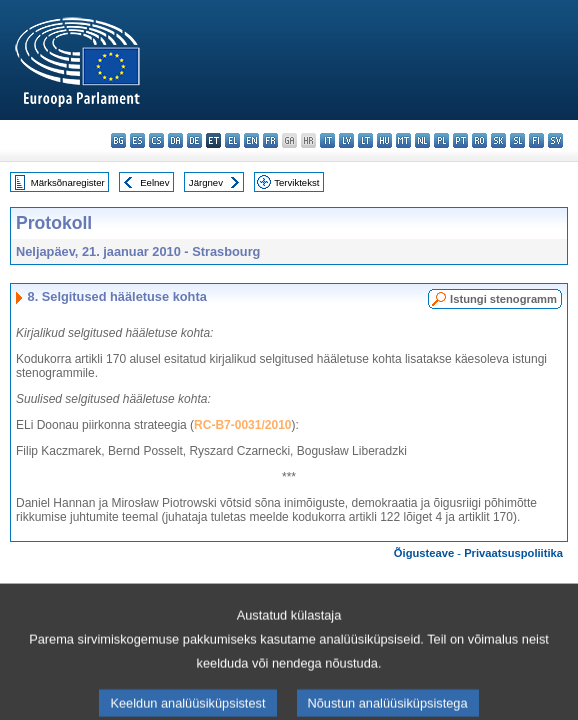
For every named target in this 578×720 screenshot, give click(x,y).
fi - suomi (536, 140)
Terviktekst (296, 182)
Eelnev (154, 182)
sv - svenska (555, 140)
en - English (251, 140)
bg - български (118, 140)
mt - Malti (403, 140)
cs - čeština (156, 140)
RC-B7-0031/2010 (242, 425)
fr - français (270, 140)
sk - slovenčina (498, 140)
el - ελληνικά (232, 140)
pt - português (460, 140)
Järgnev (206, 182)
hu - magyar (384, 140)
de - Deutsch (194, 140)
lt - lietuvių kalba (365, 140)
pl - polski (441, 140)
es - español (137, 140)
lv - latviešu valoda (346, 140)
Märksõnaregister (68, 182)
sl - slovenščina (517, 140)
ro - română (479, 140)
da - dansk (175, 140)
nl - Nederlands (422, 140)
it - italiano (327, 140)
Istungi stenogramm (503, 299)
